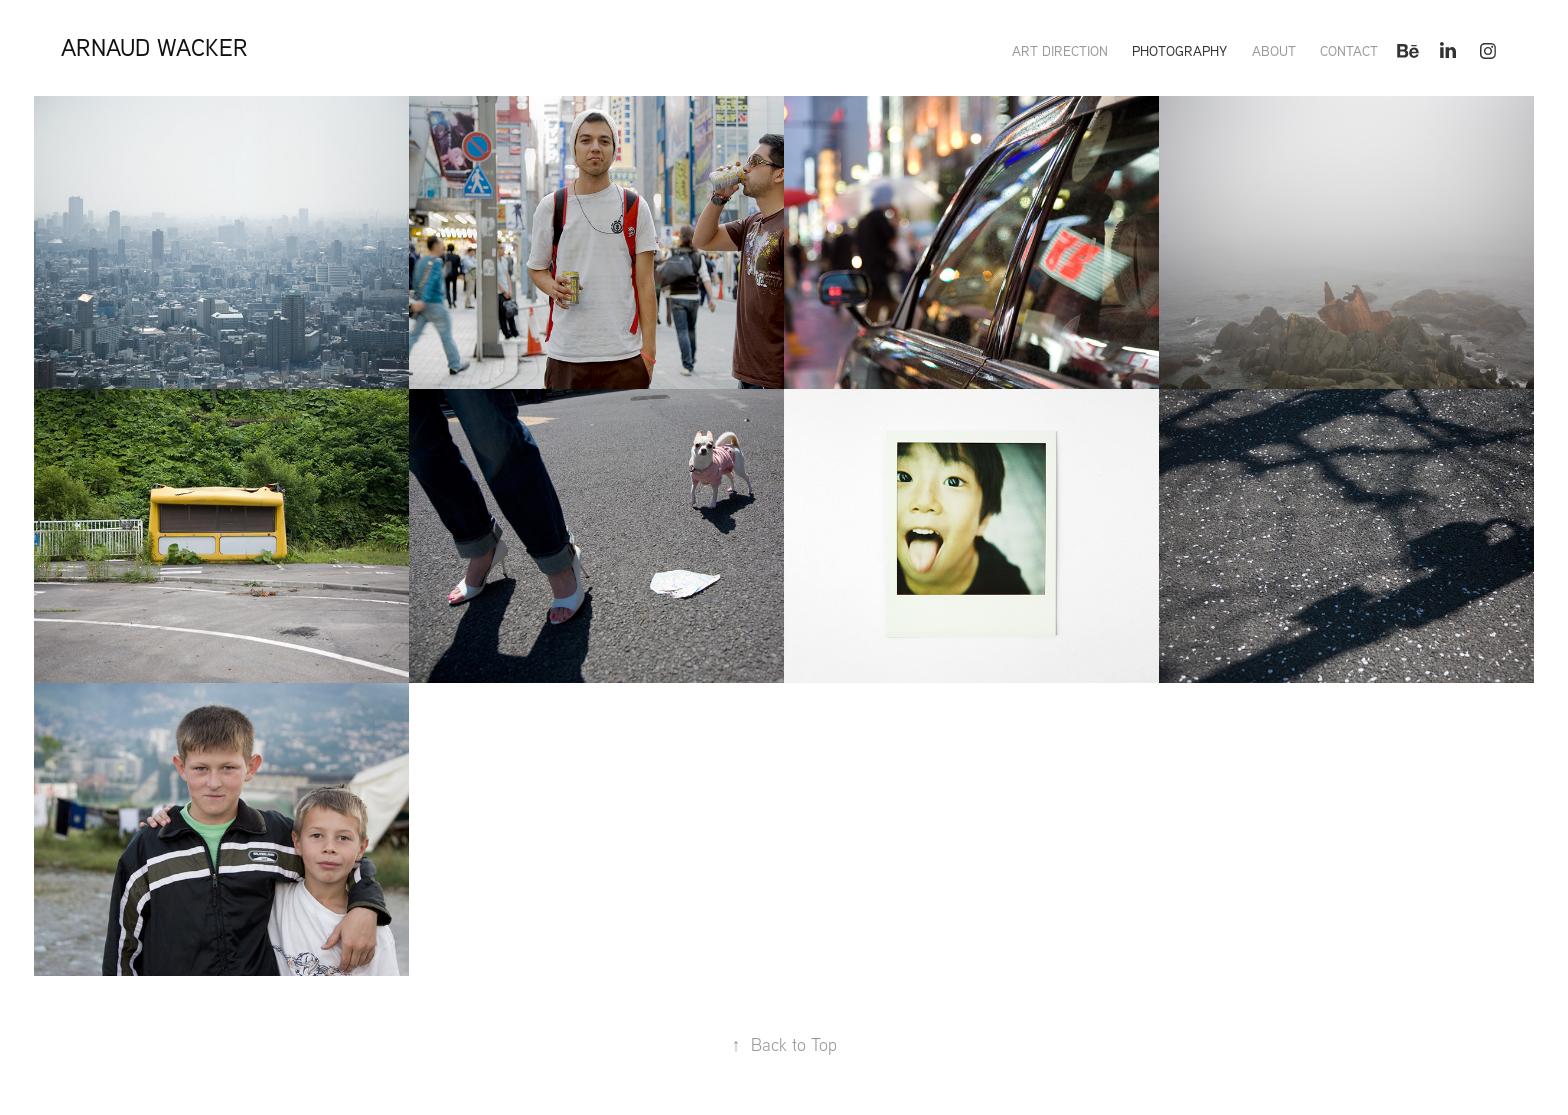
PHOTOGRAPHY (1179, 51)
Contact (1349, 51)
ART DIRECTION (1060, 51)
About (1274, 51)
